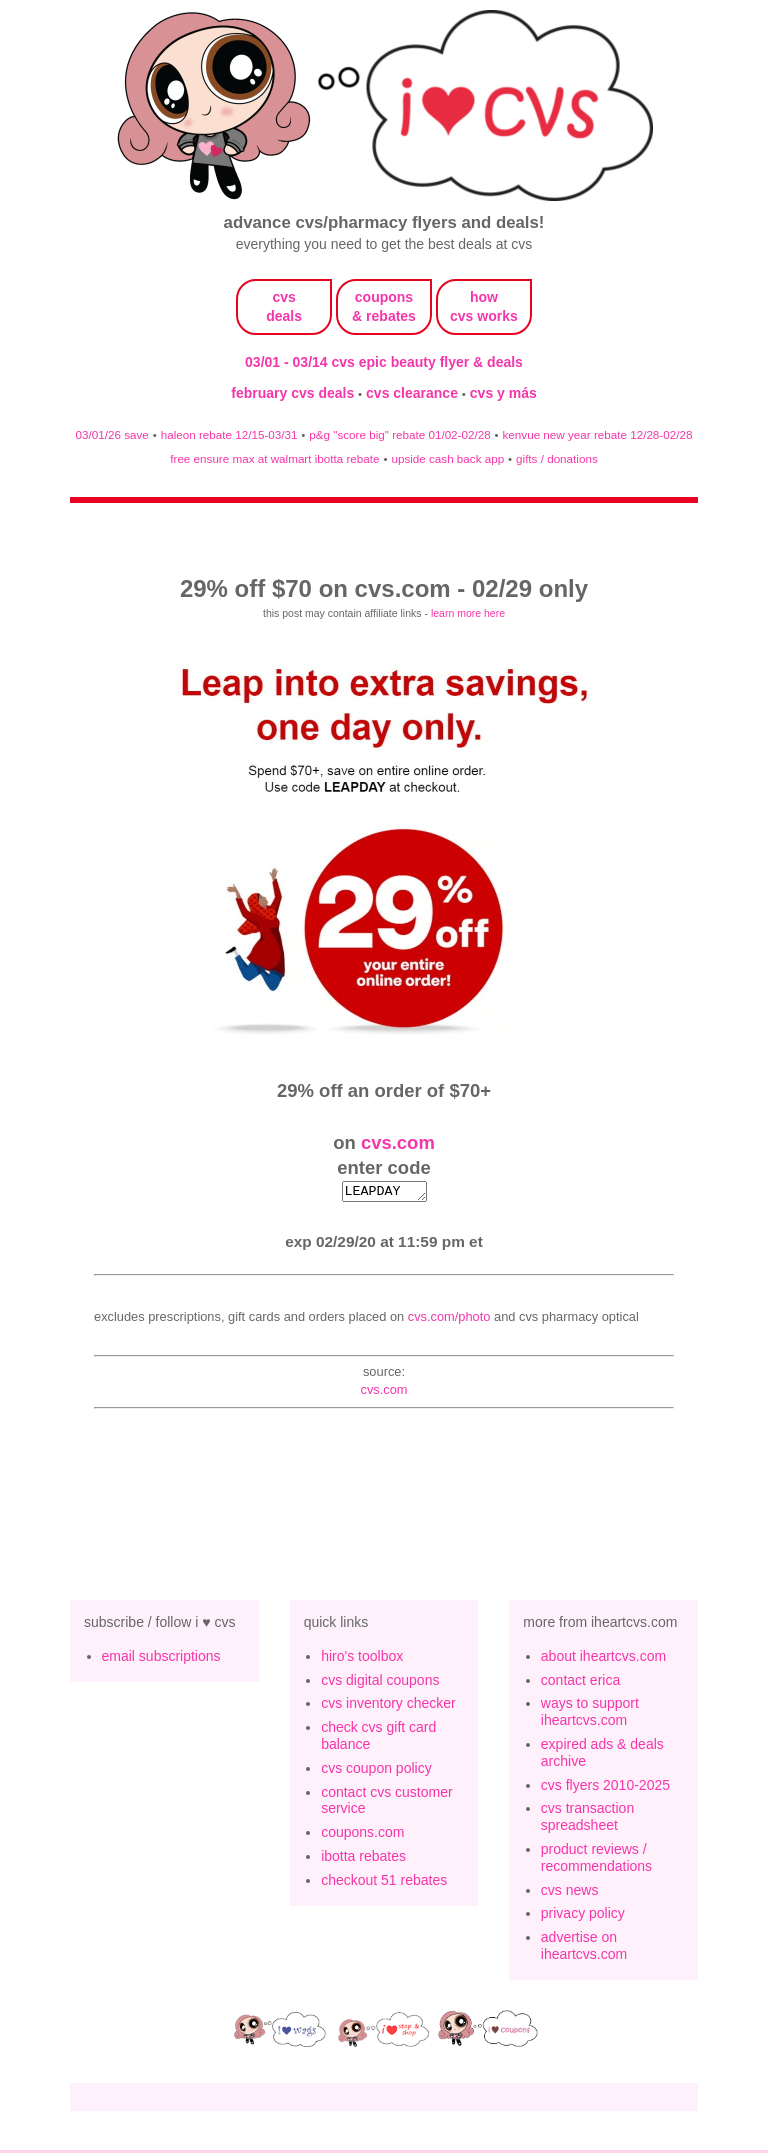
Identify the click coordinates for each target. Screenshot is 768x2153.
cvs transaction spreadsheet (587, 1819)
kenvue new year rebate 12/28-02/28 (598, 434)
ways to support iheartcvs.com (590, 1714)
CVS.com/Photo (449, 1319)
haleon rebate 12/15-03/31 (229, 434)
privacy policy (583, 1916)
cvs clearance (414, 393)
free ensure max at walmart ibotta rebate (274, 458)
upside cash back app (447, 458)
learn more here (468, 613)
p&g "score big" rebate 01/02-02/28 (399, 434)
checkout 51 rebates (384, 1883)
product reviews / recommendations (596, 1860)
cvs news (570, 1893)
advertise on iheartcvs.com (584, 1948)
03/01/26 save (112, 434)
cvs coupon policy (376, 1771)
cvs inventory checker (388, 1706)
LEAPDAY (384, 1193)
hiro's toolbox (362, 1659)
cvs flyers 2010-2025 (605, 1788)
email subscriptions (161, 1659)
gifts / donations (557, 458)
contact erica (580, 1683)
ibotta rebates (363, 1859)
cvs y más (503, 393)
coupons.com (362, 1835)
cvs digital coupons (380, 1683)
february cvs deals (294, 393)
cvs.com (398, 1142)
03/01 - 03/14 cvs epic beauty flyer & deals (384, 362)
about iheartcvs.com (603, 1659)
